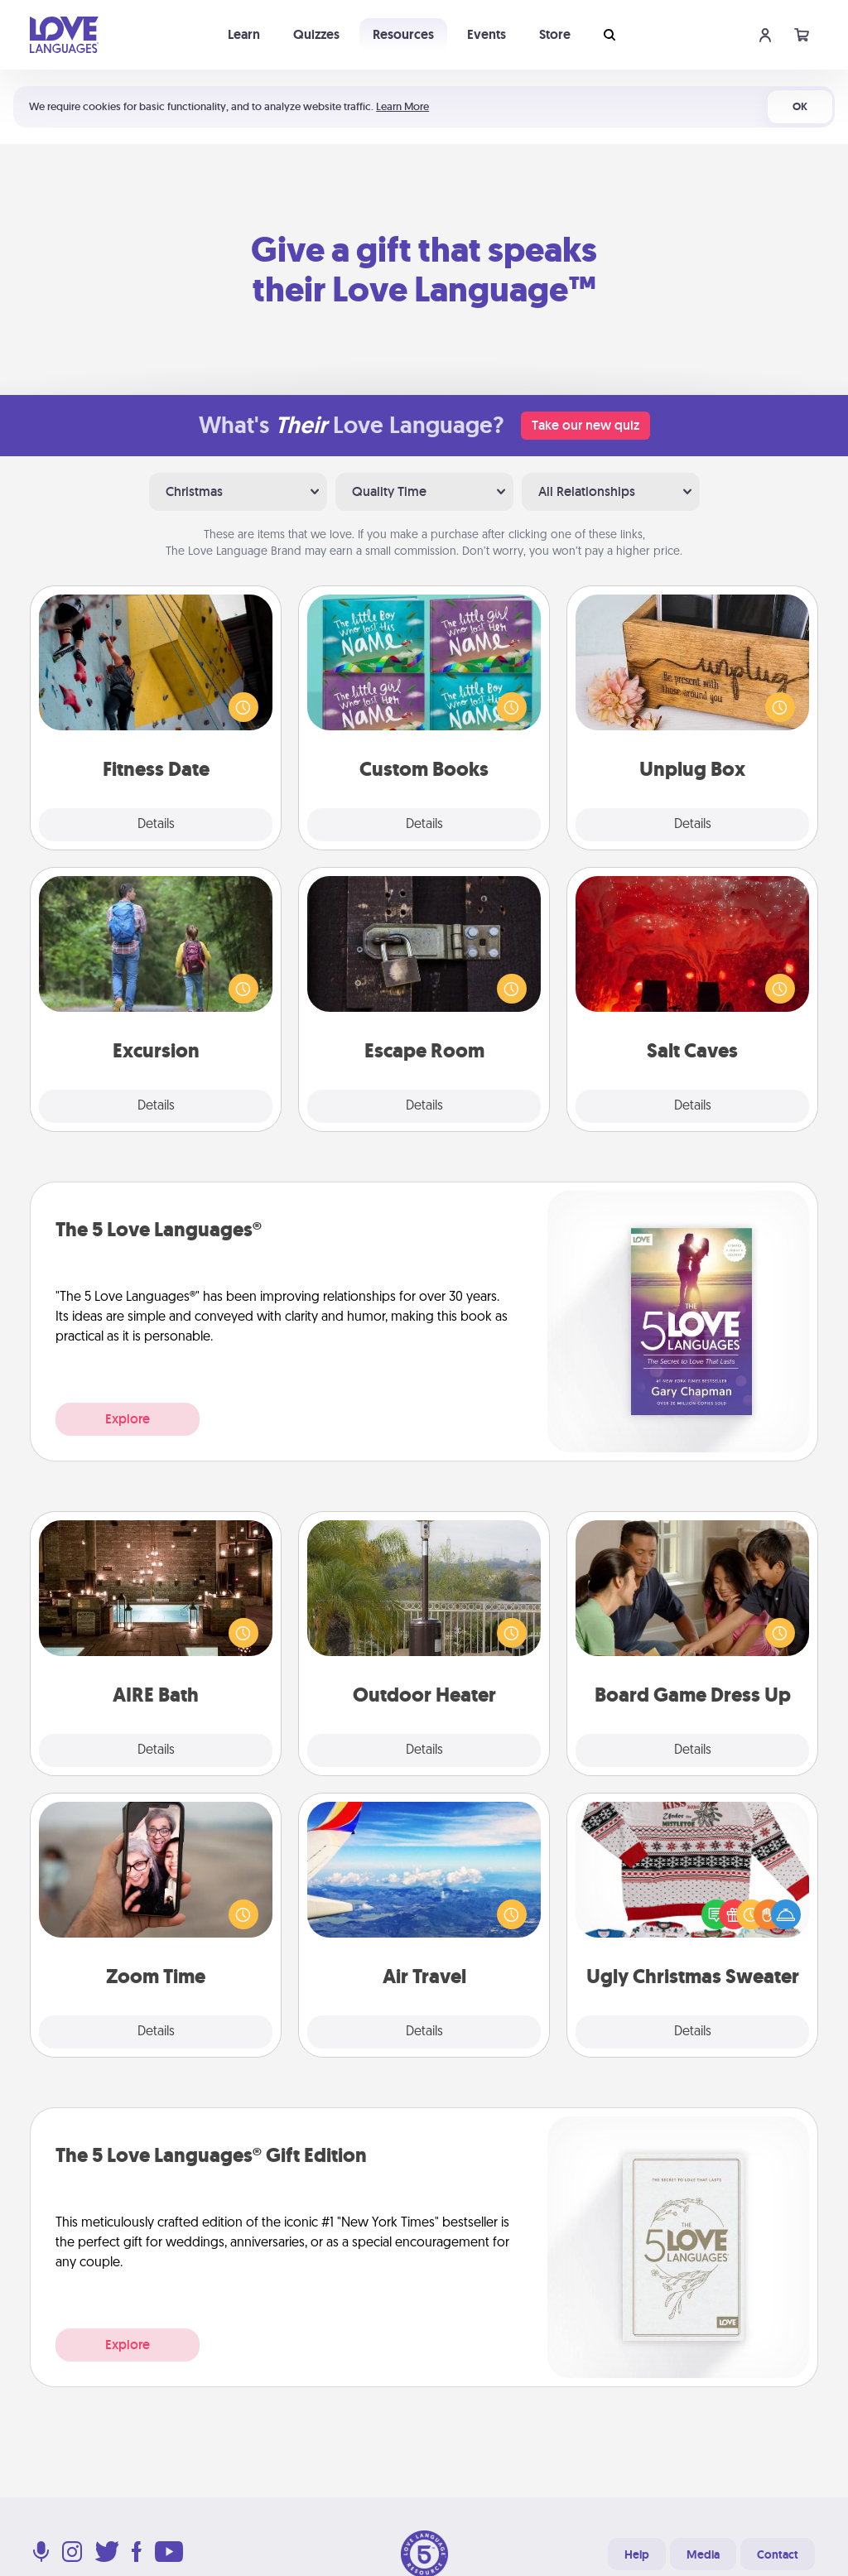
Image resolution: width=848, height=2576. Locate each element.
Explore (127, 1419)
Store (555, 34)
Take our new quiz (585, 425)
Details (156, 824)
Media (703, 2554)
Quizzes (316, 34)
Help (636, 2554)
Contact (777, 2554)
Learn (244, 34)
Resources (403, 34)
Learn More (402, 106)
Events (486, 34)
